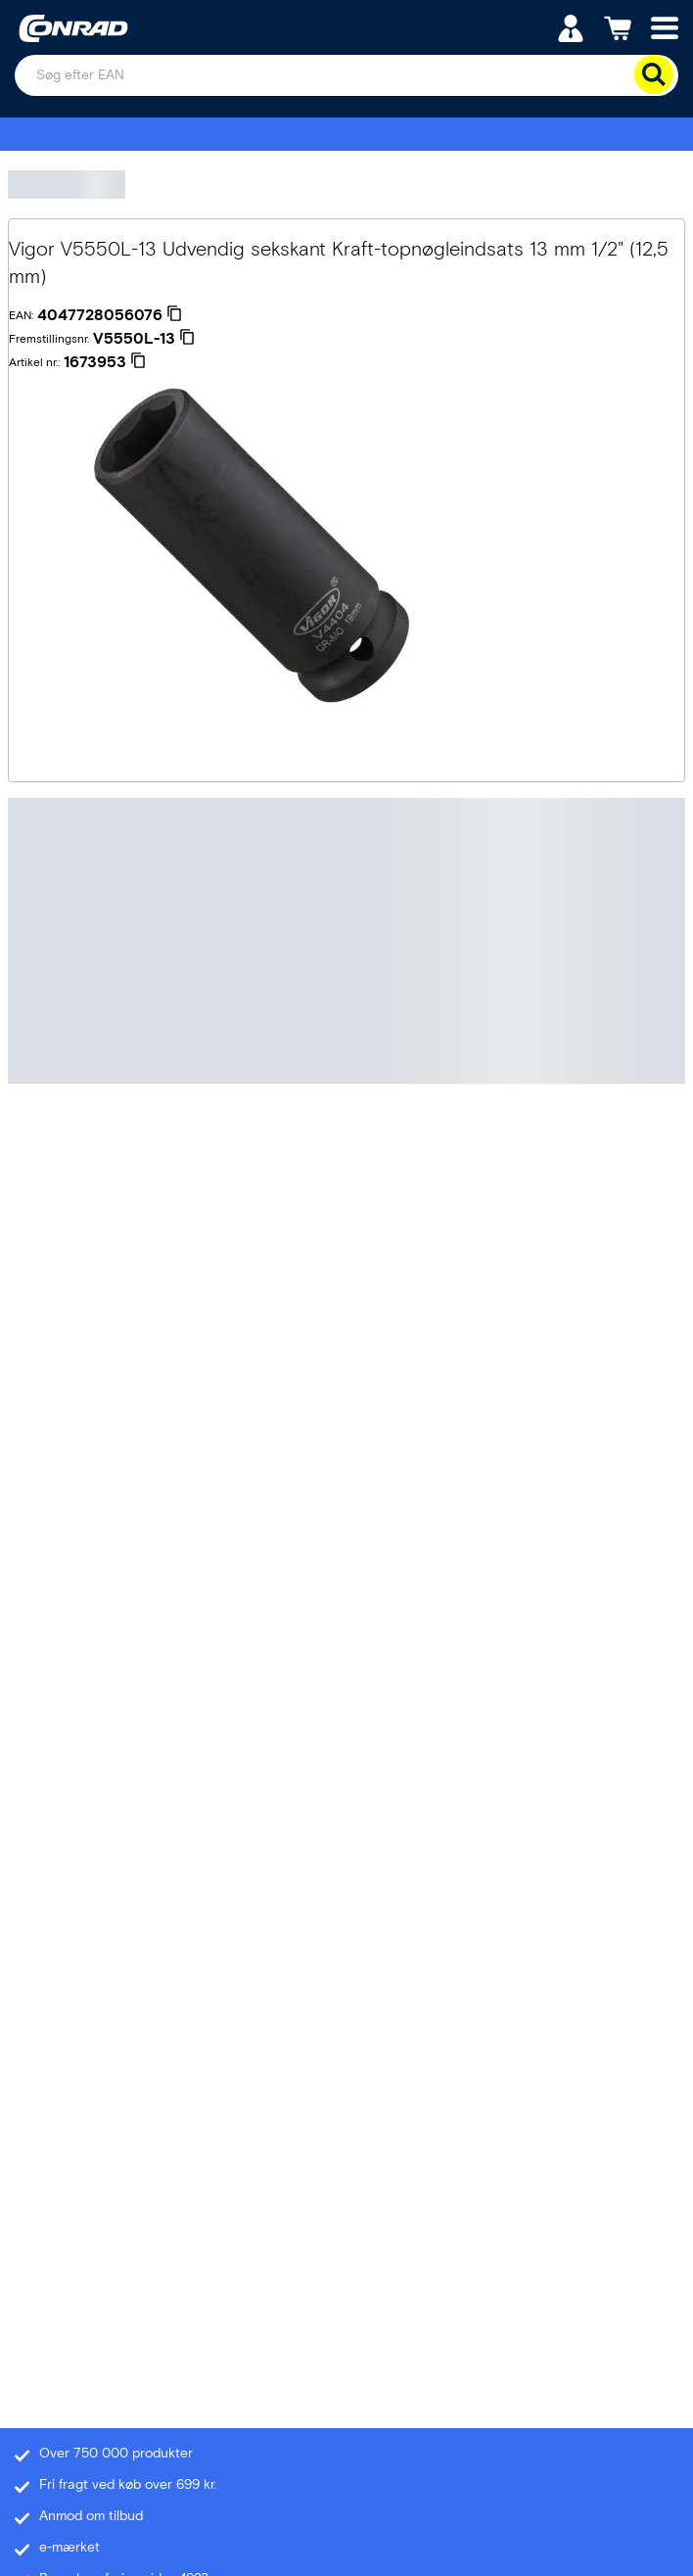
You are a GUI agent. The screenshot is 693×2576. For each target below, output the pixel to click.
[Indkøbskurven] (617, 27)
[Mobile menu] (664, 27)
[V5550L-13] (144, 339)
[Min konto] (570, 27)
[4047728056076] (109, 315)
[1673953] (105, 362)
